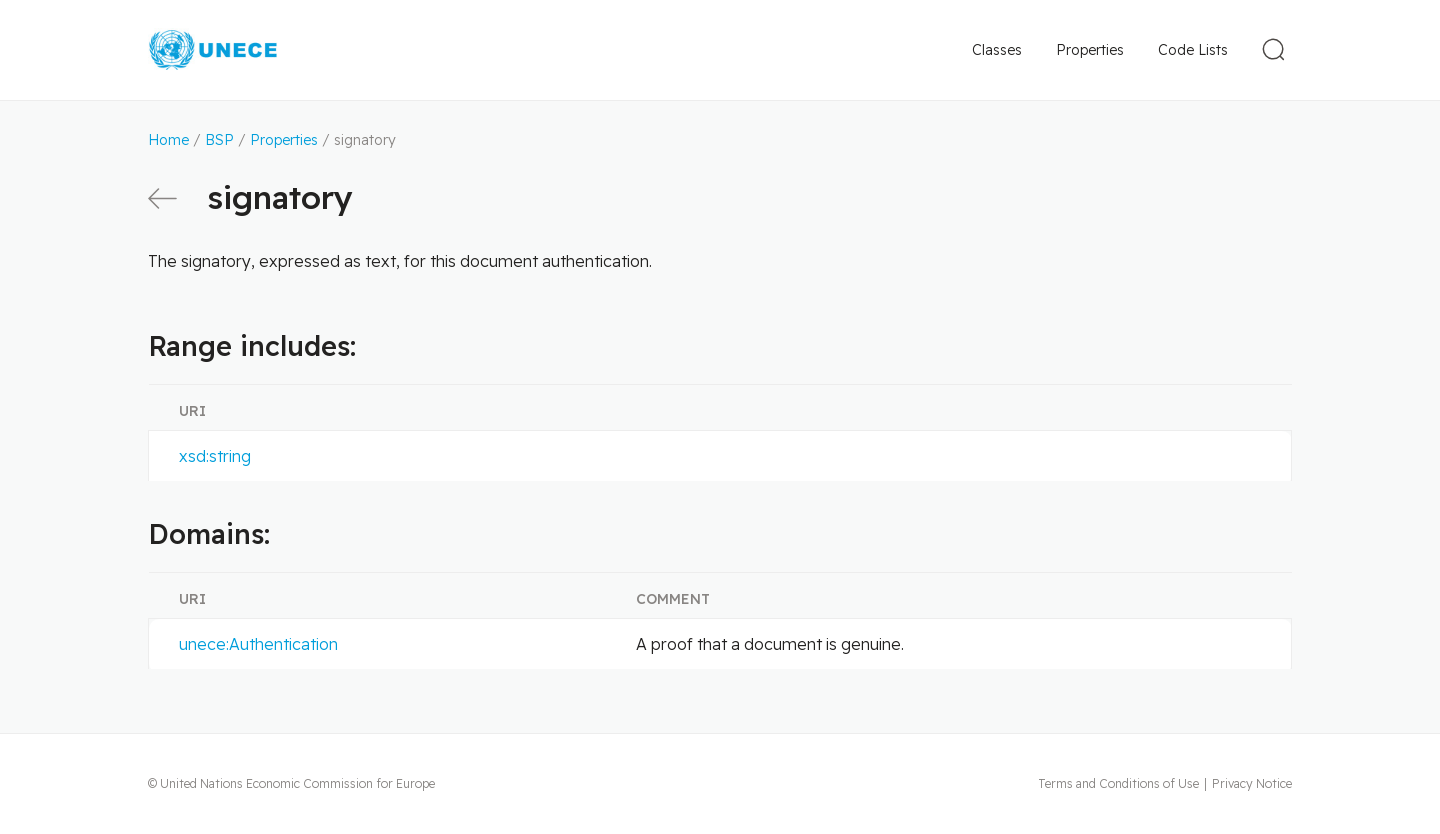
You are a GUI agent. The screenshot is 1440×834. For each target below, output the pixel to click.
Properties (1090, 50)
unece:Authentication (258, 644)
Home (168, 140)
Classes (997, 50)
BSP (219, 140)
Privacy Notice (1252, 783)
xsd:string (215, 456)
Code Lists (1193, 50)
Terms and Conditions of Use (1118, 783)
